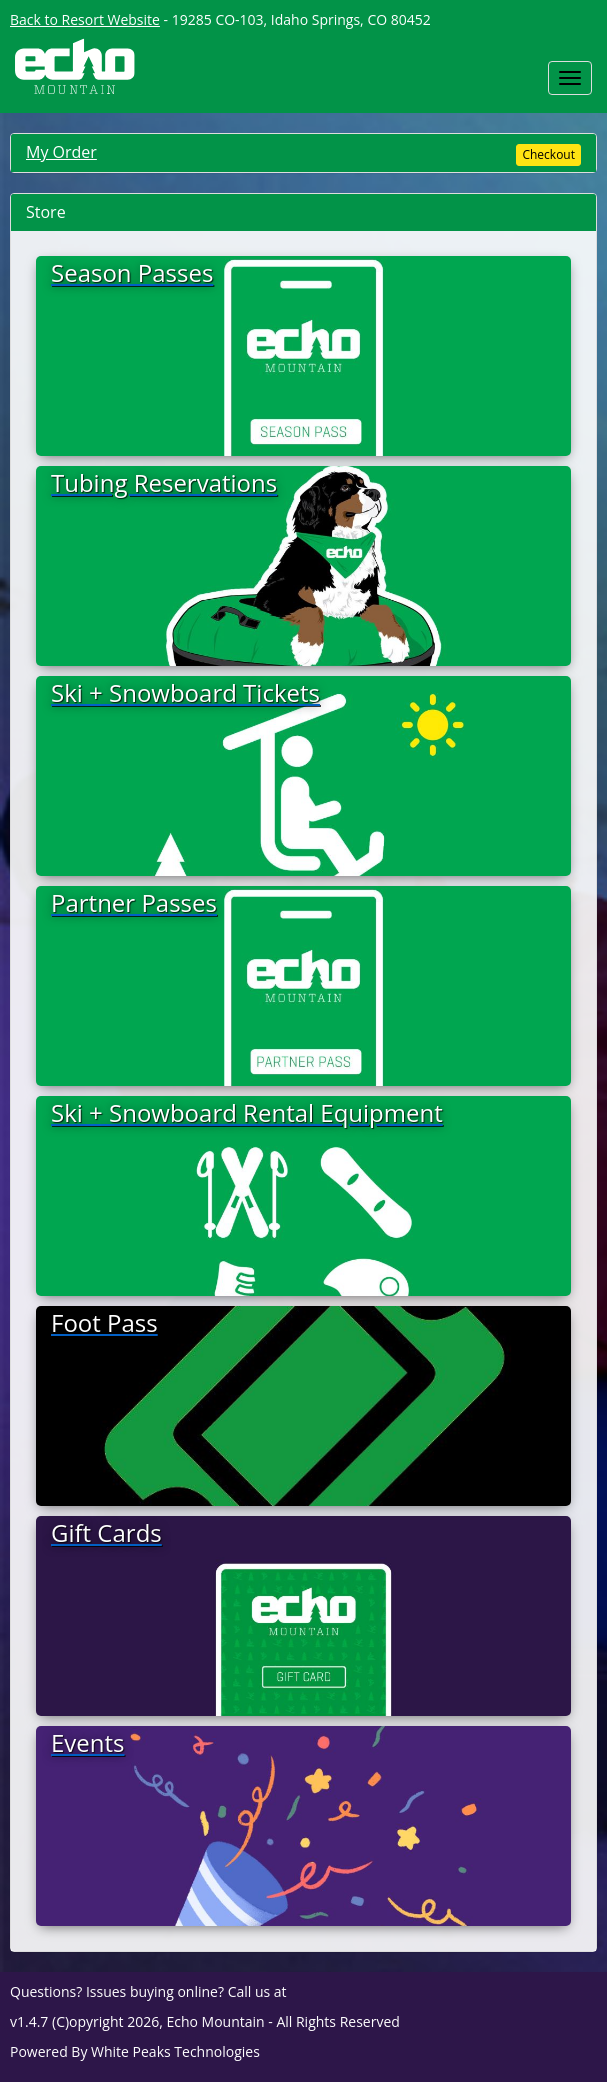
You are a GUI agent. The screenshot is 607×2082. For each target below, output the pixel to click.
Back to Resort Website (85, 19)
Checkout (548, 154)
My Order (61, 152)
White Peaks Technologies (175, 2051)
